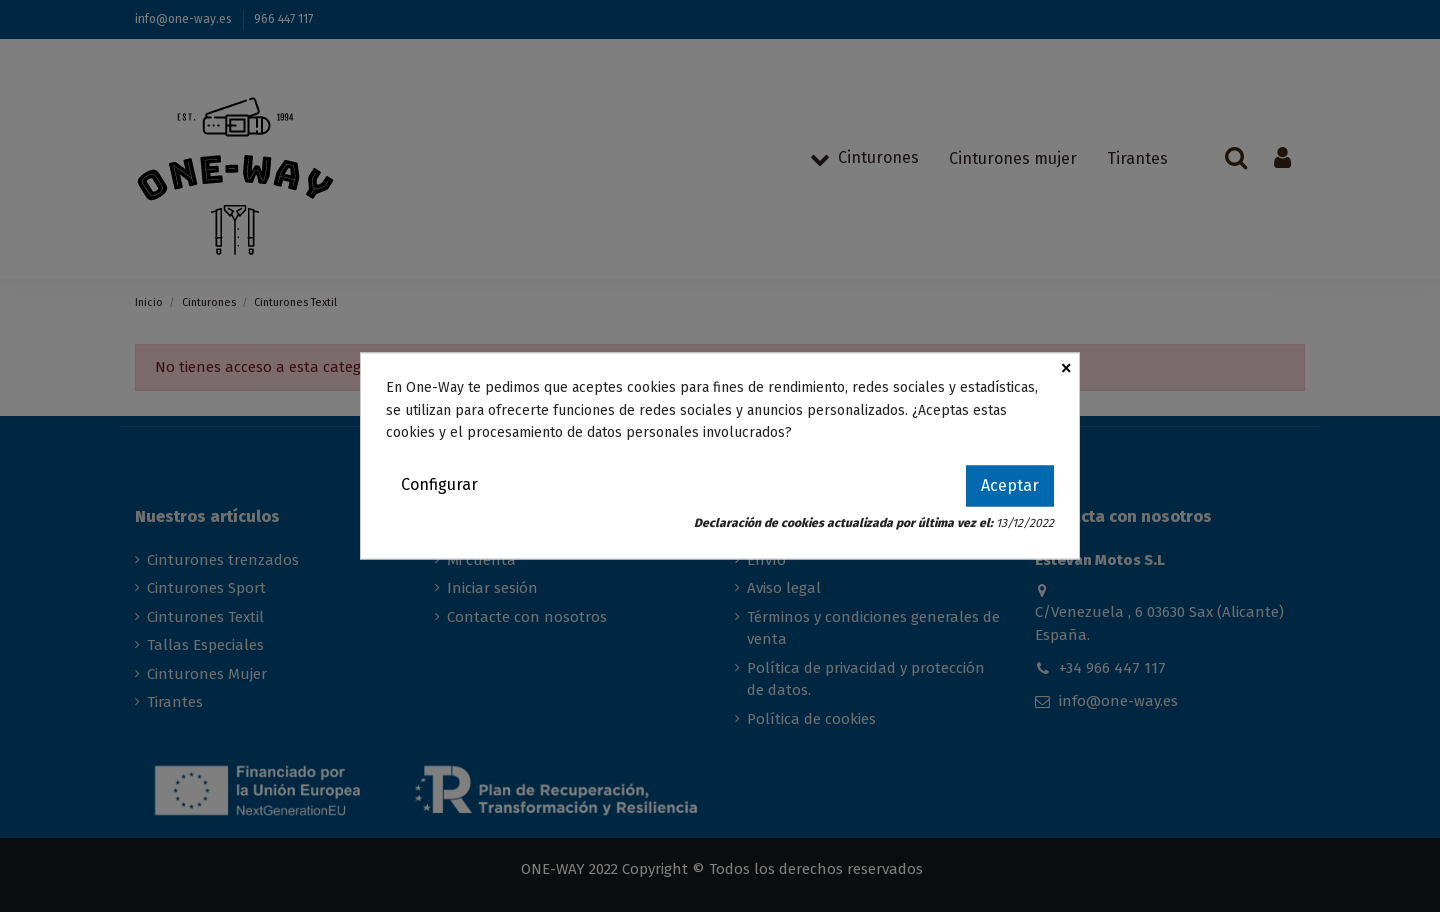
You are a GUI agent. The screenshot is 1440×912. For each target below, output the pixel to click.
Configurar (439, 484)
